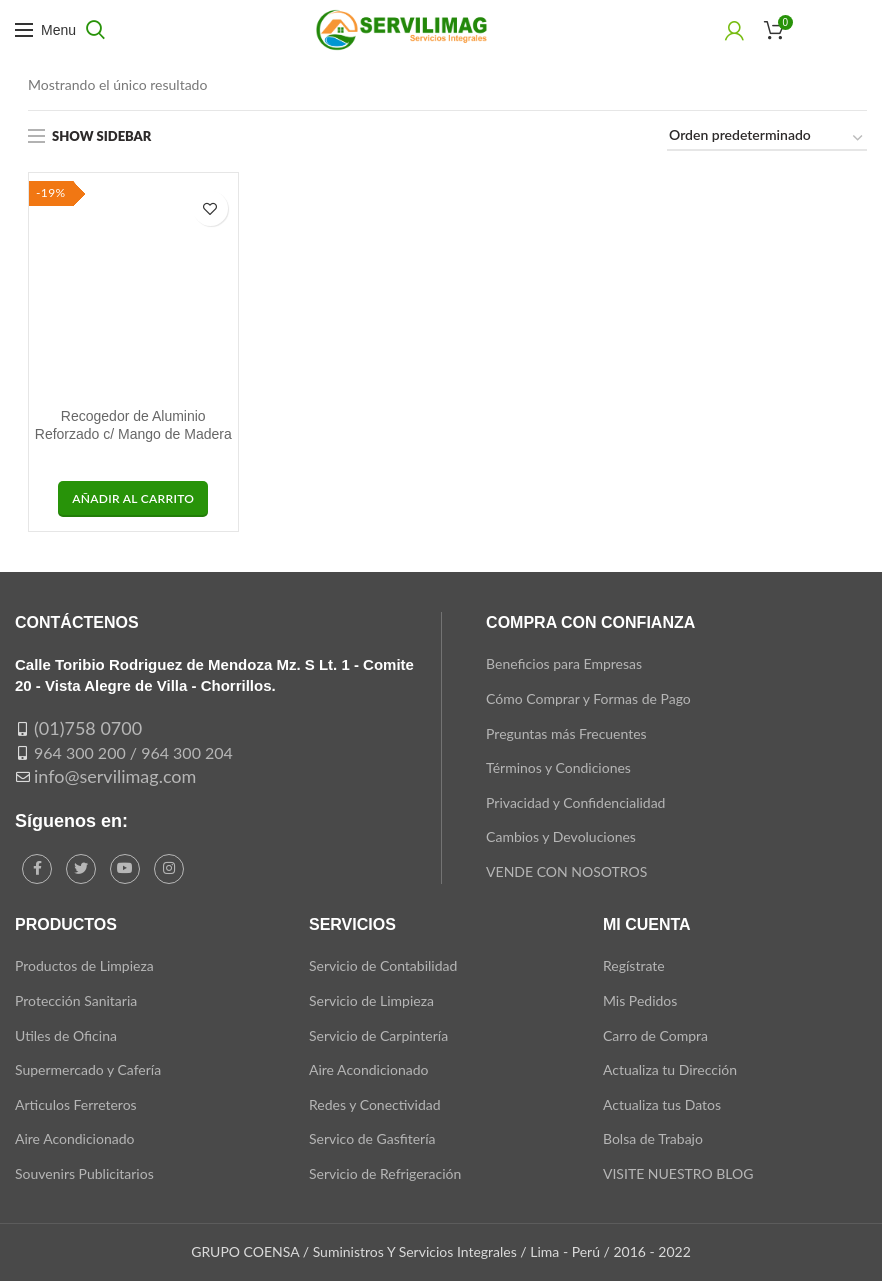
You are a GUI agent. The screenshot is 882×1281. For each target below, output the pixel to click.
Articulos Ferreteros (76, 1104)
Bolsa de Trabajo (653, 1138)
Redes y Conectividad (375, 1104)
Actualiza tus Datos (662, 1104)
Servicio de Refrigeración (385, 1173)
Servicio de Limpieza (371, 1000)
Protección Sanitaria (76, 1000)
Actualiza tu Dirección (670, 1069)
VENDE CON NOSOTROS (566, 871)
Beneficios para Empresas (564, 663)
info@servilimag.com (115, 776)
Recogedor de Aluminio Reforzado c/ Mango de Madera (133, 425)
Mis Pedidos (640, 1000)
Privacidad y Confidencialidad (575, 802)
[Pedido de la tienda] (767, 138)
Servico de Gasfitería (372, 1138)
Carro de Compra (655, 1035)
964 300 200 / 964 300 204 (133, 752)
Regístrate (634, 965)
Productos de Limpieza (84, 965)
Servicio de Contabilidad (383, 965)
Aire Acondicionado (74, 1138)
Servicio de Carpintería (378, 1035)
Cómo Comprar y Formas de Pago (588, 698)
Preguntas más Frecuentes (566, 733)
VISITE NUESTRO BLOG (678, 1173)
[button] (133, 499)
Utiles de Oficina (66, 1035)
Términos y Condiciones (558, 767)
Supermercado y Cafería (88, 1069)
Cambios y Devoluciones (561, 836)
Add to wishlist (210, 208)
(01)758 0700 (88, 728)
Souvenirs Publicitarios (84, 1173)
